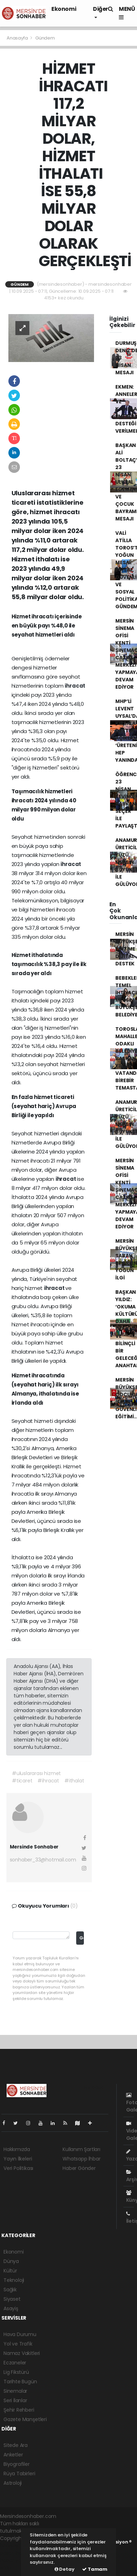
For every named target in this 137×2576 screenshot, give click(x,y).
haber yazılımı (16, 2545)
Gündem (45, 38)
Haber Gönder (79, 2168)
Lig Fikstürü (16, 2372)
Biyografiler (16, 2464)
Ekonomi (63, 9)
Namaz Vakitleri (21, 2353)
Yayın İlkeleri (17, 2158)
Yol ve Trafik (18, 2343)
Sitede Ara (15, 2445)
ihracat (75, 685)
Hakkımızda (16, 2149)
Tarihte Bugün (20, 2381)
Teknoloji (13, 2280)
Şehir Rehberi (18, 2409)
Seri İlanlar (15, 2400)
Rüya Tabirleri (19, 2473)
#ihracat (48, 1780)
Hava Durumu (19, 2334)
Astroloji (12, 2482)
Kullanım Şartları (81, 2149)
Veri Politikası (18, 2168)
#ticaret (22, 1780)
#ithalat (74, 1780)
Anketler (13, 2454)
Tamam (94, 2569)
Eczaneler (14, 2362)
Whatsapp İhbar (81, 2158)
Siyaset (12, 2298)
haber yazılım (16, 2560)
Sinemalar (15, 2390)
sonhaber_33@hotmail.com (43, 1859)
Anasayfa (18, 38)
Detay (64, 2569)
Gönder (81, 1938)
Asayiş (10, 2308)
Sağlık (10, 2289)
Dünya (11, 2261)
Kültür (10, 2270)
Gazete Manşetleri (25, 2419)
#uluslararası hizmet (36, 1773)
